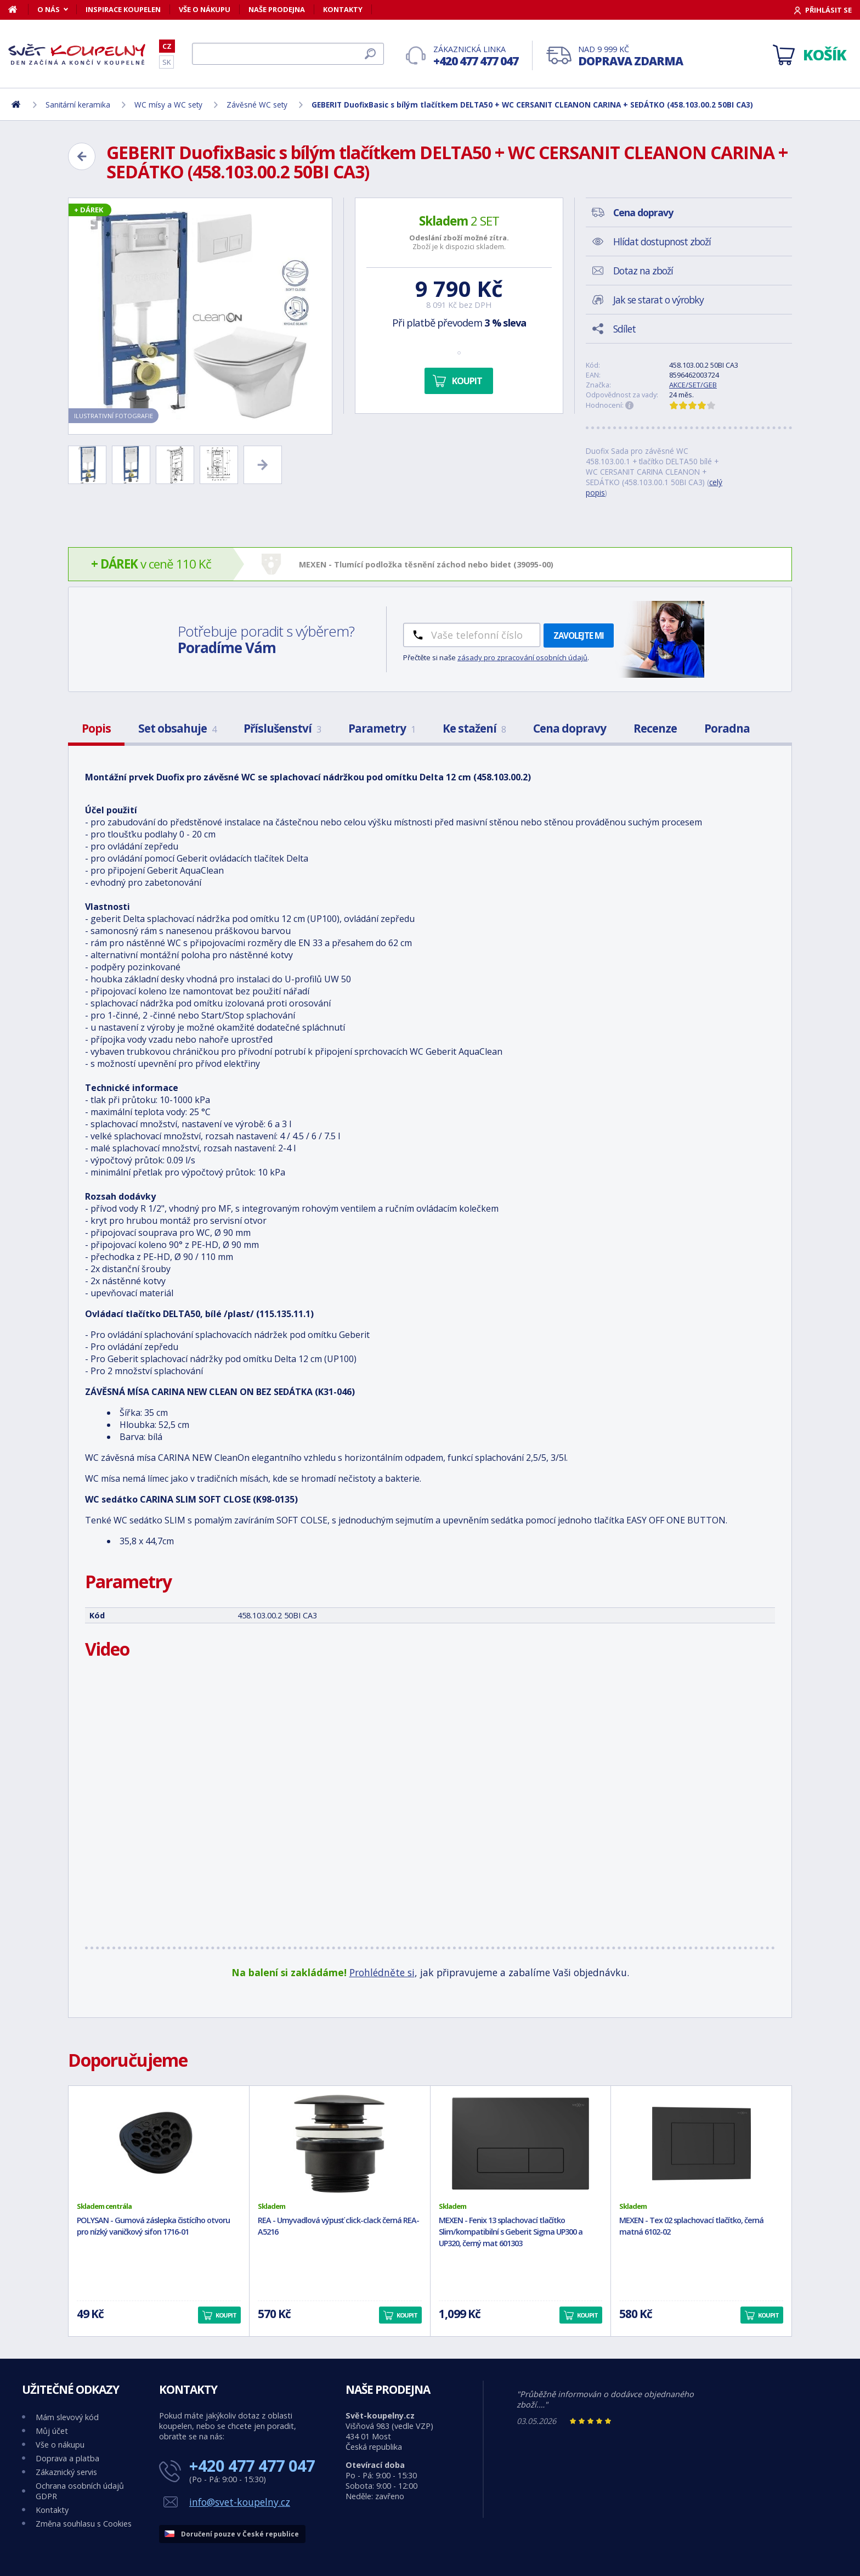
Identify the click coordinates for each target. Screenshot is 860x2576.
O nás (48, 9)
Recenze (655, 728)
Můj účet (52, 2431)
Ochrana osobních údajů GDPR (80, 2491)
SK (166, 62)
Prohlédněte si (382, 1972)
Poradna (727, 728)
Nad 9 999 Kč (630, 56)
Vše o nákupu (204, 9)
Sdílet (624, 328)
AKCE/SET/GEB (693, 385)
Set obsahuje (177, 728)
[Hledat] (288, 54)
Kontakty (343, 9)
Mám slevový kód (67, 2417)
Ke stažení (474, 728)
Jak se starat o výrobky (658, 299)
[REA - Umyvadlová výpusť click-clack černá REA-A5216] (340, 2143)
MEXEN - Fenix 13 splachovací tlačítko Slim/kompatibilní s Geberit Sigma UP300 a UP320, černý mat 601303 (510, 2231)
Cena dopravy (569, 728)
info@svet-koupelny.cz (239, 2501)
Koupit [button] (226, 2315)
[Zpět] (81, 156)
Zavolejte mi (578, 635)
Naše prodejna (276, 9)
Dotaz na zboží (643, 270)
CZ (167, 46)
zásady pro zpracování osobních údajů (522, 657)
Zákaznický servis (66, 2472)
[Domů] (18, 9)
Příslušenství (282, 728)
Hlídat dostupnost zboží (662, 241)
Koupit (467, 381)
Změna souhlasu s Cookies (84, 2523)
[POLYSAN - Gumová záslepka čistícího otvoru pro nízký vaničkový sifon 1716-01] (159, 2143)
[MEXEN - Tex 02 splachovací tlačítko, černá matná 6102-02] (701, 2143)
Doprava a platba (67, 2458)
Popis (96, 728)
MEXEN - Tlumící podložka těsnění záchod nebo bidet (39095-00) (426, 564)
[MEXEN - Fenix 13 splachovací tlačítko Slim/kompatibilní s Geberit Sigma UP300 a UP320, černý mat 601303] (521, 2143)
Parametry (381, 728)
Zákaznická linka (475, 56)
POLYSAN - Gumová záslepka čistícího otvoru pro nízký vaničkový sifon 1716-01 (153, 2226)
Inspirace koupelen (123, 9)
